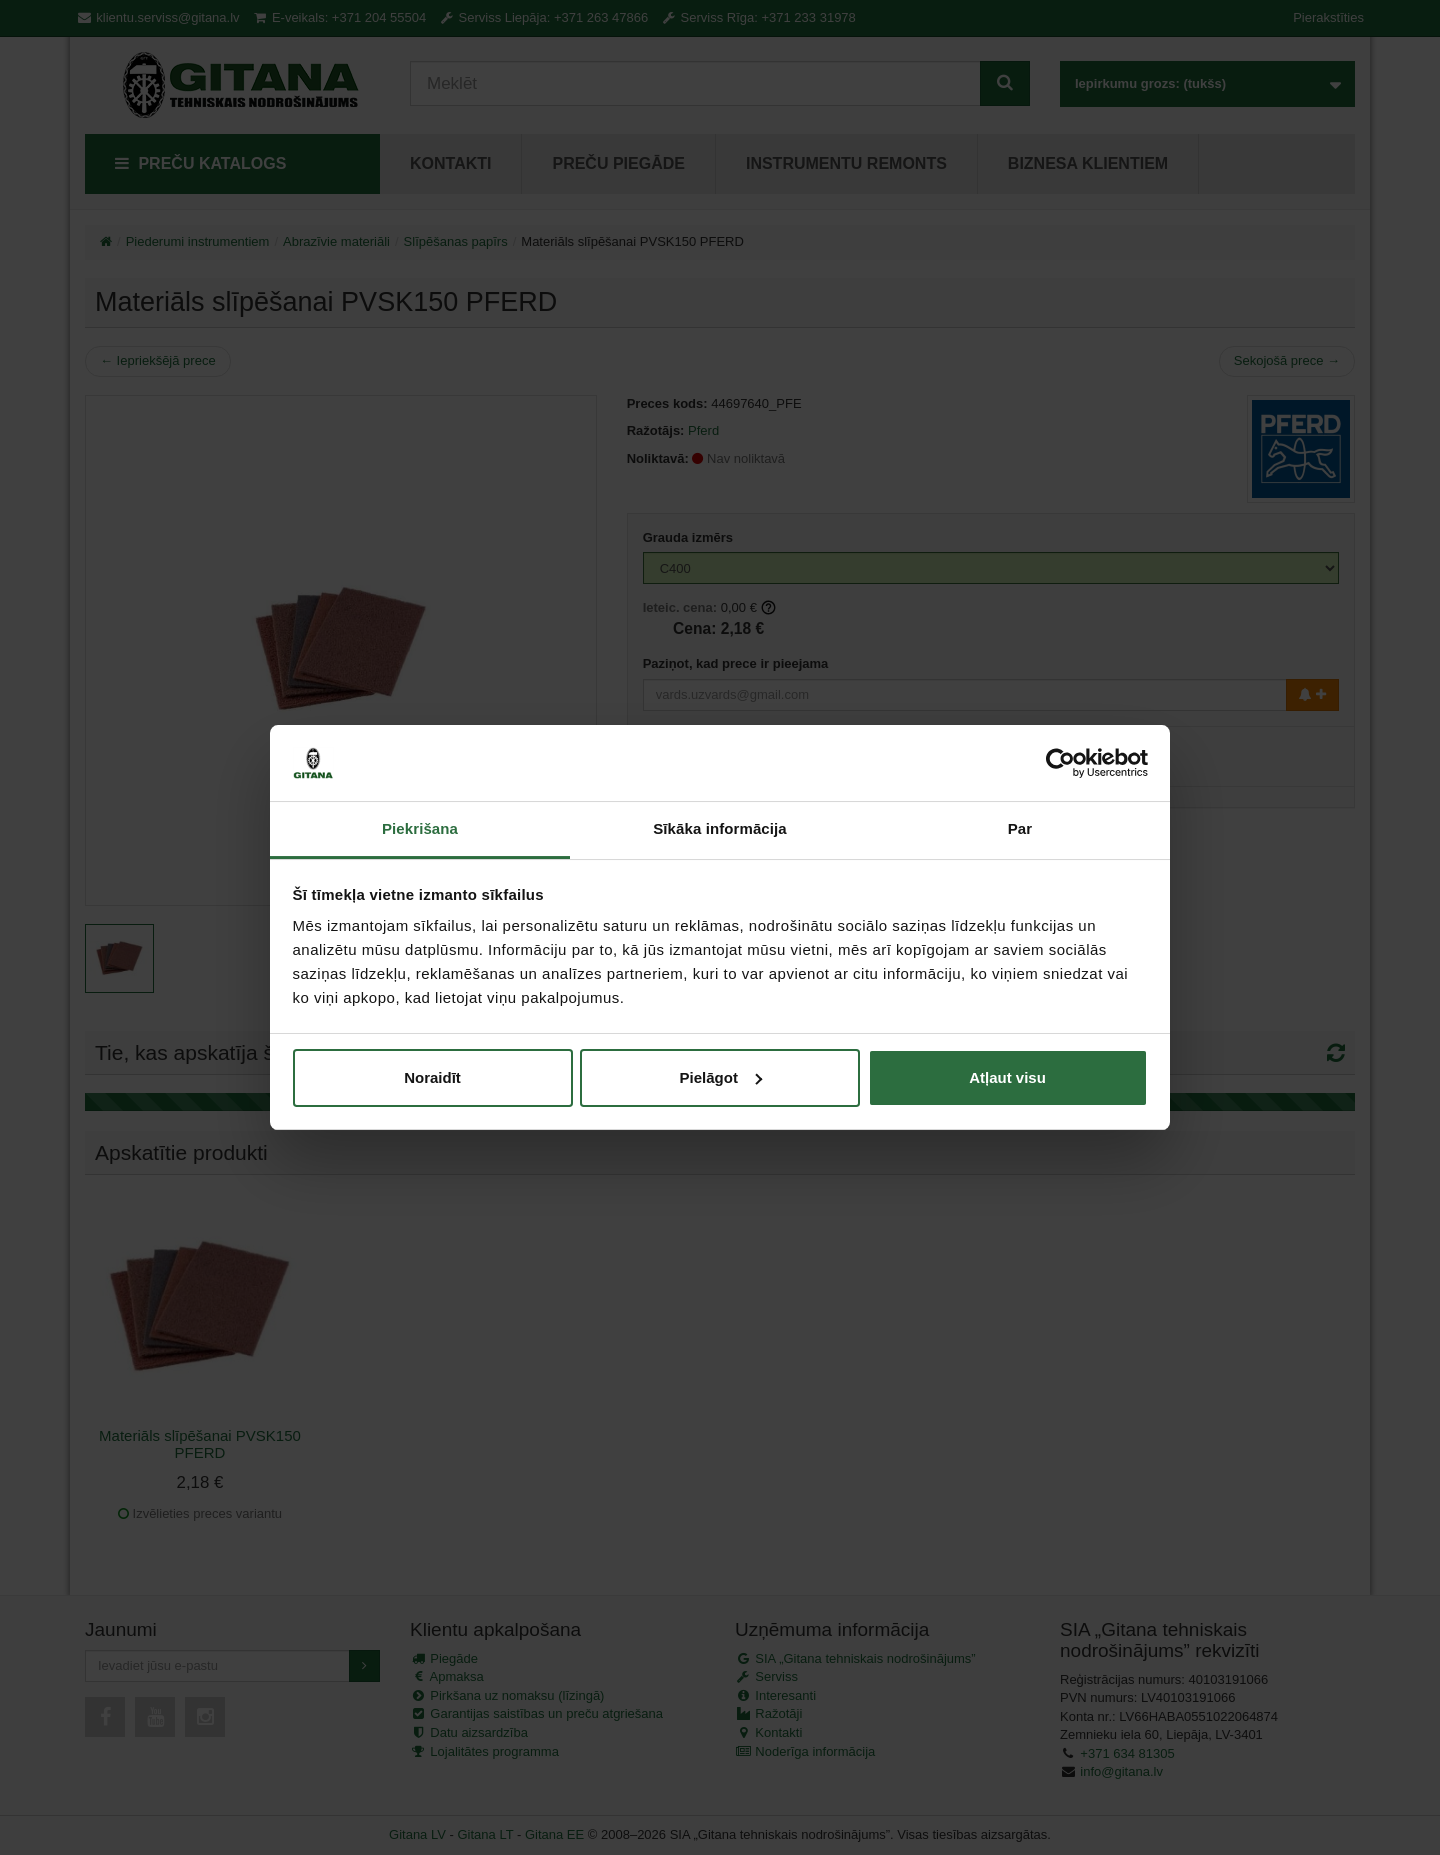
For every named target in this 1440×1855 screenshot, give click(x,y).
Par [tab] (1020, 828)
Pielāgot (721, 1077)
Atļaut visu (1007, 1077)
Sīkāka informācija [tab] (720, 828)
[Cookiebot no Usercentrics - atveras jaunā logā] (1060, 763)
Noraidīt (432, 1077)
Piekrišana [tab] (420, 828)
